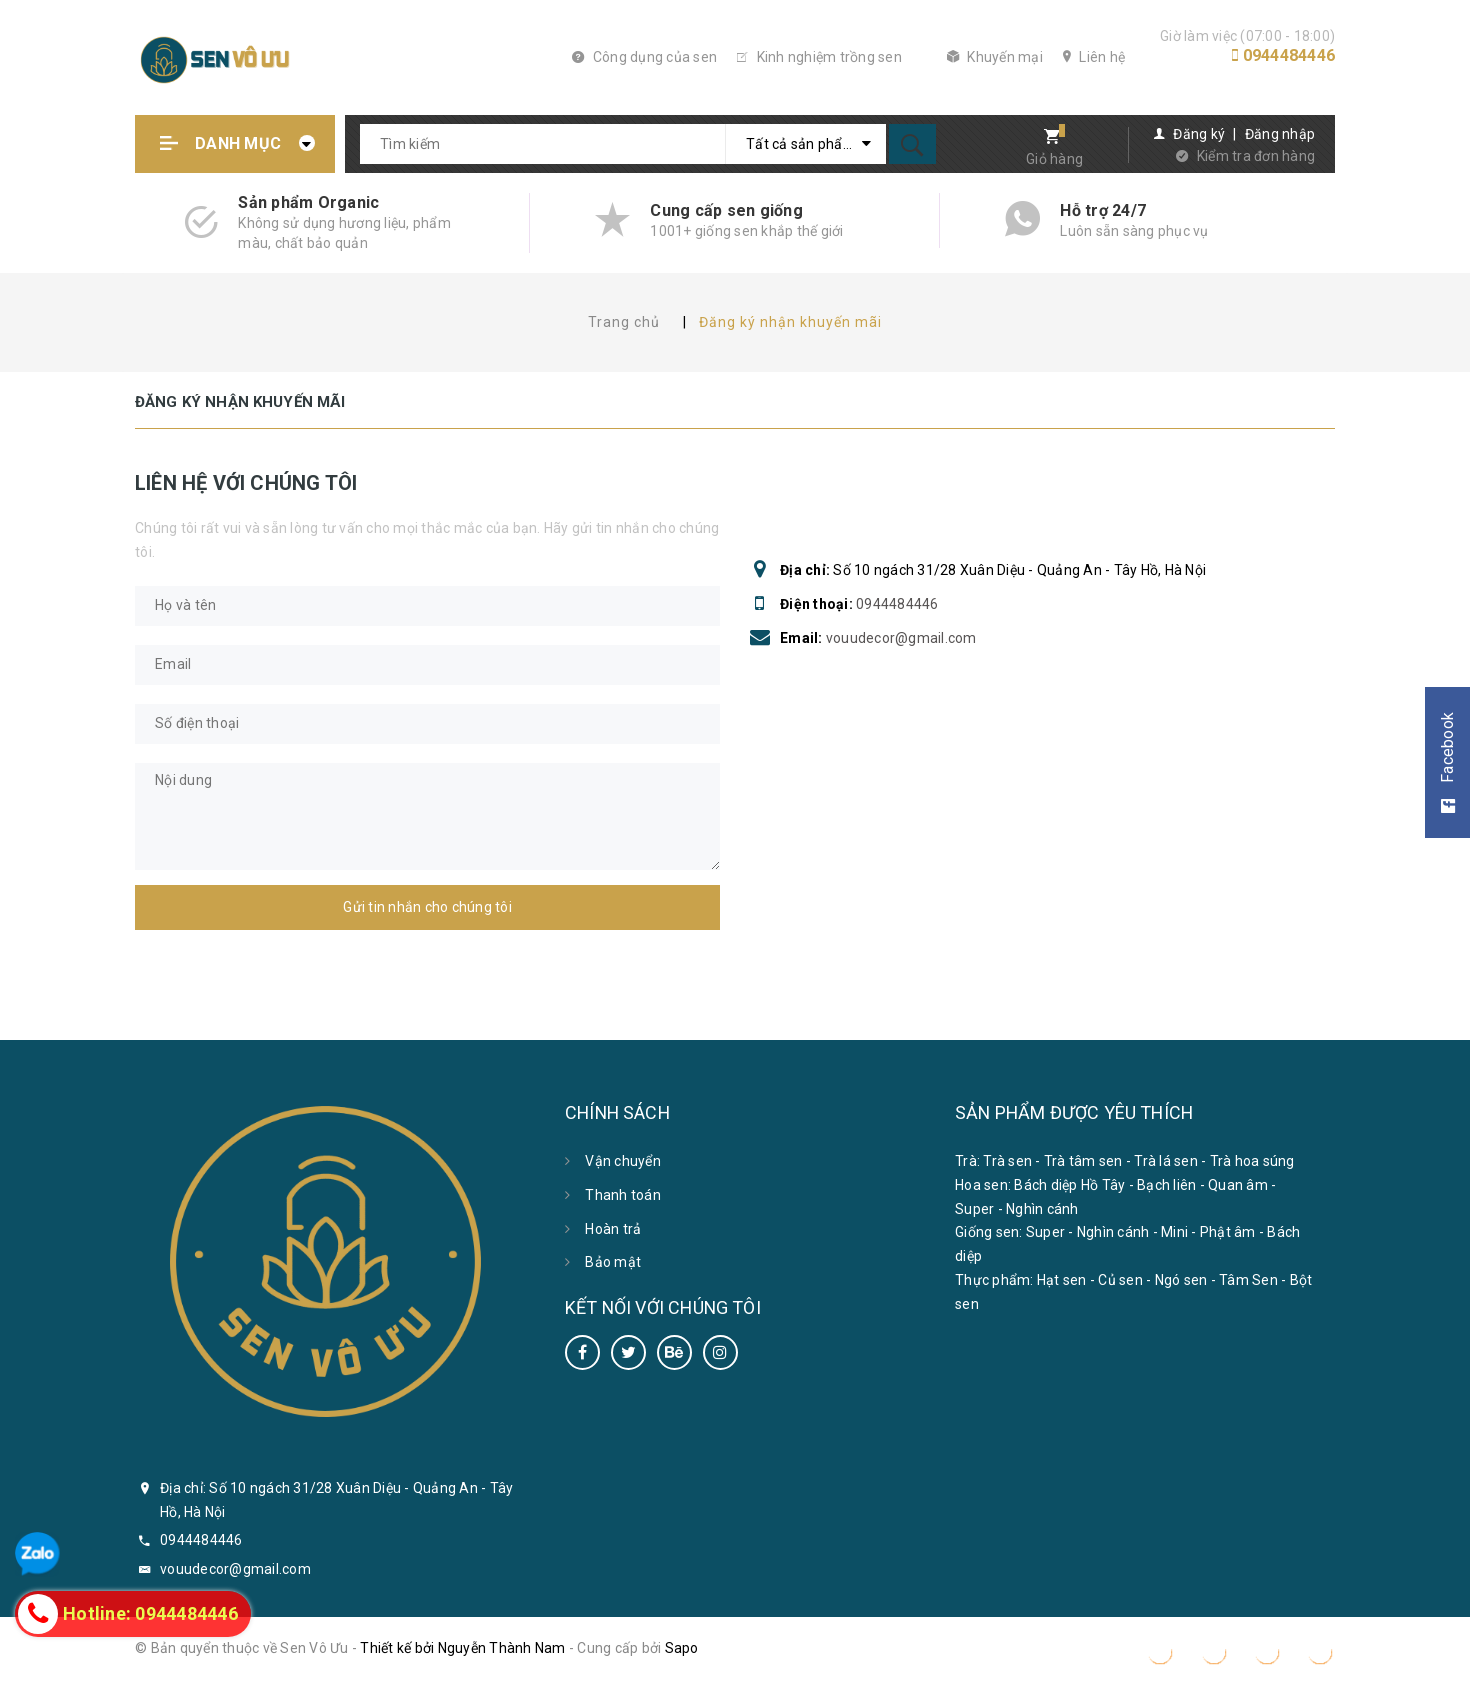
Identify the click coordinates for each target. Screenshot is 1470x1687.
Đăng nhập (1280, 134)
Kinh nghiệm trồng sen (819, 57)
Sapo (682, 1648)
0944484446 (1289, 55)
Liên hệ (1094, 57)
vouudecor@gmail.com (901, 638)
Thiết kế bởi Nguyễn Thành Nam (462, 1648)
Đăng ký (1199, 134)
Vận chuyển (623, 1161)
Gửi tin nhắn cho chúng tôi (427, 907)
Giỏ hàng (1054, 159)
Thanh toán (623, 1195)
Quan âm (1238, 1185)
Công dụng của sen (644, 57)
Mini (1174, 1232)
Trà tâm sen (1083, 1161)
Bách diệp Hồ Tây (1069, 1185)
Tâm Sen (1248, 1280)
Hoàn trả (613, 1229)
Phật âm (1228, 1232)
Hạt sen (1062, 1280)
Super (974, 1209)
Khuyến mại (995, 57)
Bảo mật (613, 1262)
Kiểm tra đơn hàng (1256, 156)
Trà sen (1007, 1161)
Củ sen (1120, 1280)
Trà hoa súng (1252, 1161)
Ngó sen (1181, 1280)
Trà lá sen (1166, 1161)
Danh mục (238, 143)
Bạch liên (1166, 1185)
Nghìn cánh (1042, 1209)
